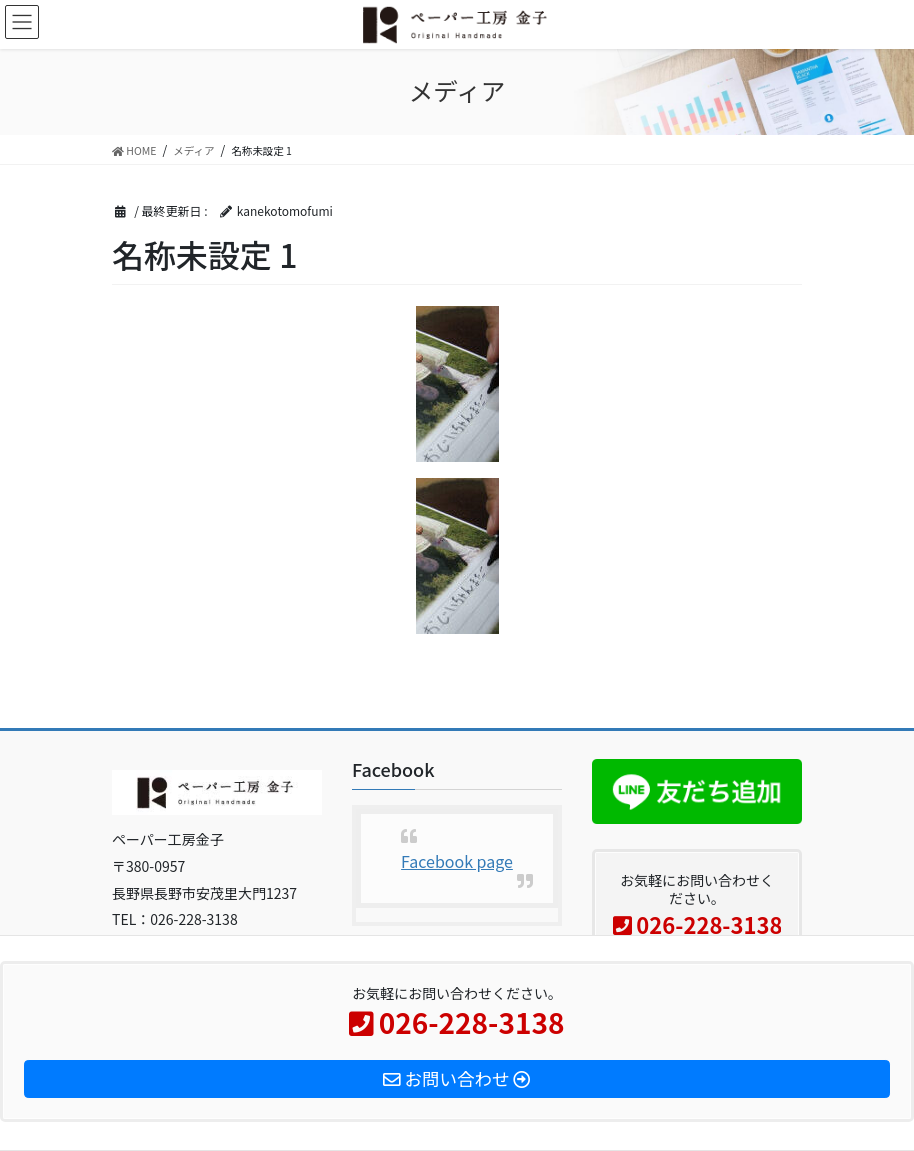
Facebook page (457, 861)
